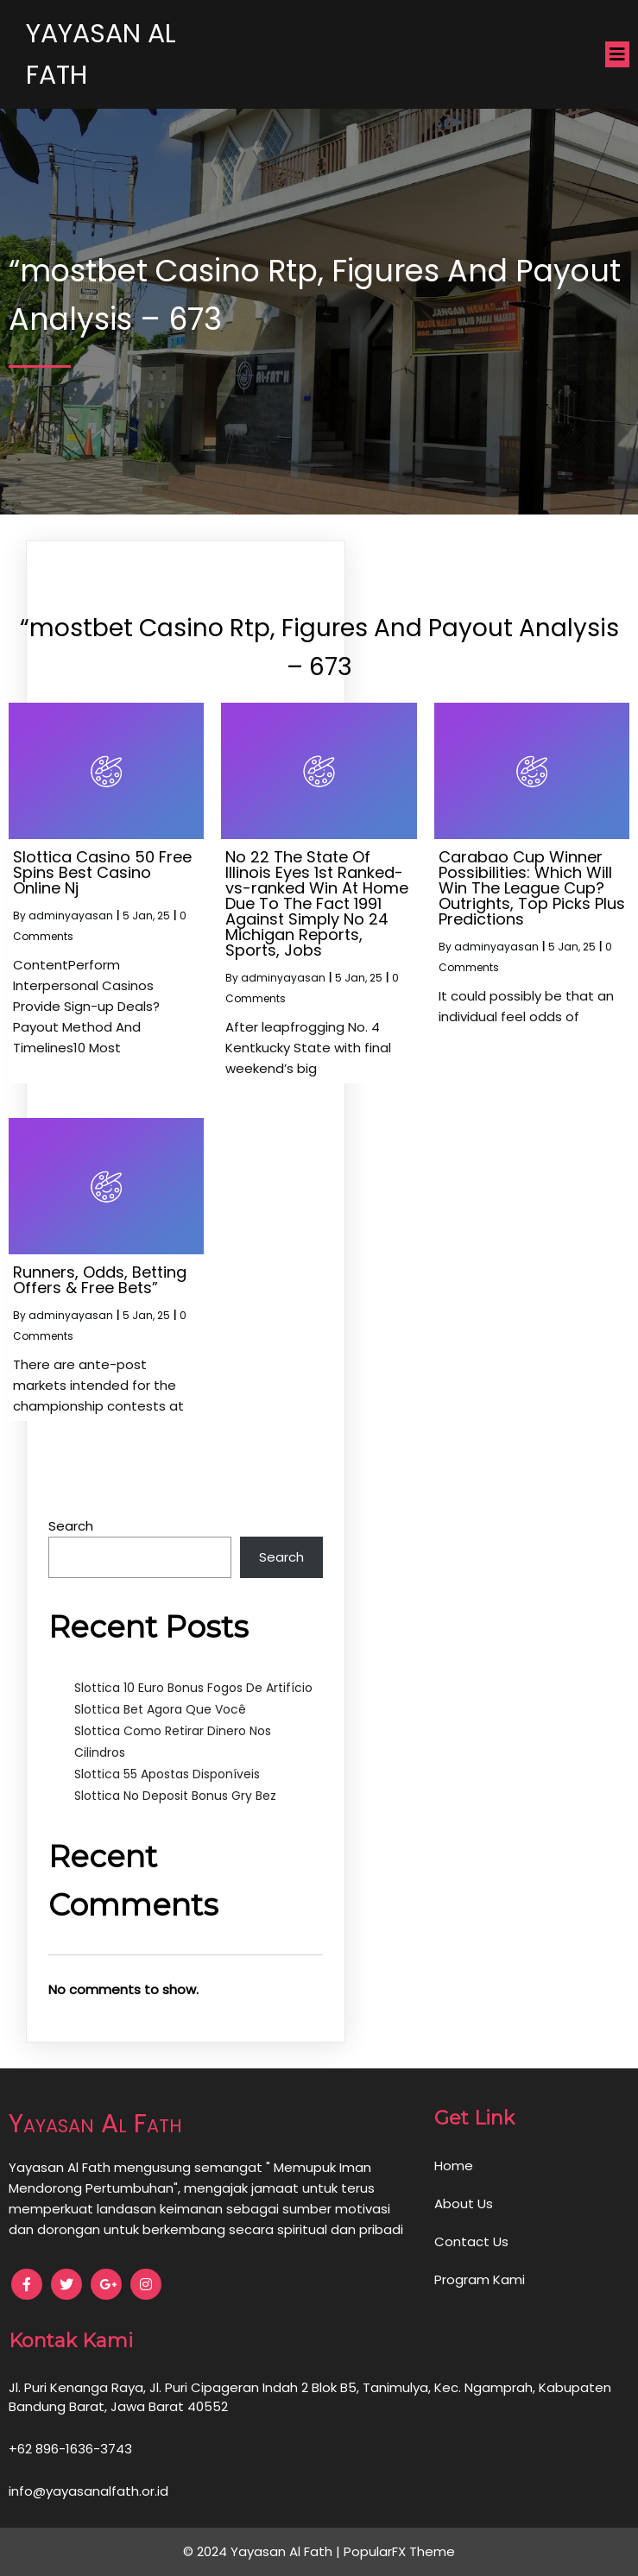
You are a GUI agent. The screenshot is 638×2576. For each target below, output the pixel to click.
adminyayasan (70, 915)
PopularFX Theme (399, 2551)
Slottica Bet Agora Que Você (160, 1709)
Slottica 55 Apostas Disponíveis (167, 1774)
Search (70, 1526)
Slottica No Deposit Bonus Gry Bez (175, 1795)
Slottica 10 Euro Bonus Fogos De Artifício (193, 1687)
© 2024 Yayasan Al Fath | (263, 2551)
